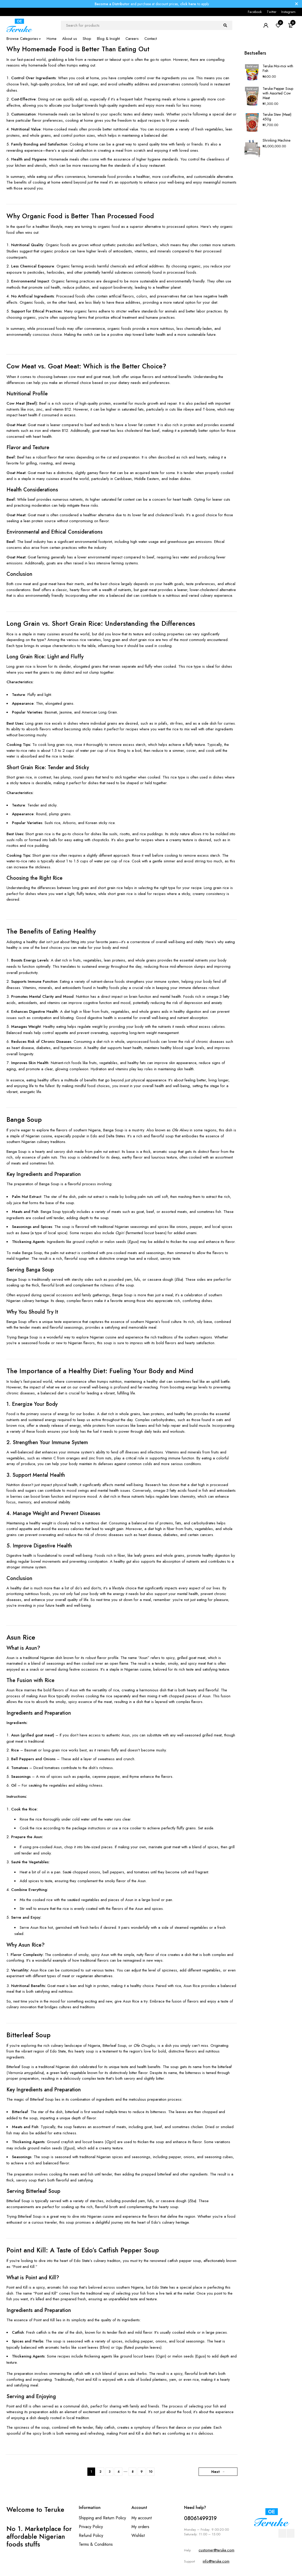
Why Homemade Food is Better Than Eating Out (77, 49)
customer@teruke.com (216, 2550)
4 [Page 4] (118, 2471)
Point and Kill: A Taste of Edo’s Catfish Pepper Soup (82, 2250)
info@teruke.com (216, 2561)
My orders (140, 2527)
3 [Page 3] (109, 2471)
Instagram (288, 11)
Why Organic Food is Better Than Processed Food (80, 216)
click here (188, 3)
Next (215, 2471)
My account (141, 2518)
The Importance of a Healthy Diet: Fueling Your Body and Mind (99, 1371)
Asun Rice (20, 1637)
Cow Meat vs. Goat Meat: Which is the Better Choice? (86, 366)
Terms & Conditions (96, 2544)
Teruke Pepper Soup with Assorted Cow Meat (278, 93)
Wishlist (138, 2535)
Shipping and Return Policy (102, 2518)
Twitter (271, 11)
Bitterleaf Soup (28, 2035)
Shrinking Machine (276, 140)
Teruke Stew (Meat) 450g (277, 116)
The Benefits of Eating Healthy (51, 931)
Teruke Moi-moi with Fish (278, 68)
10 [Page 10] (150, 2471)
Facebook (255, 11)
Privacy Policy (91, 2527)
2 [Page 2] (100, 2471)
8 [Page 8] (133, 2471)
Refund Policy (91, 2535)
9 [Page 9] (142, 2471)
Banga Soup (24, 1119)
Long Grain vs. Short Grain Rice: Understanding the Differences (100, 623)
